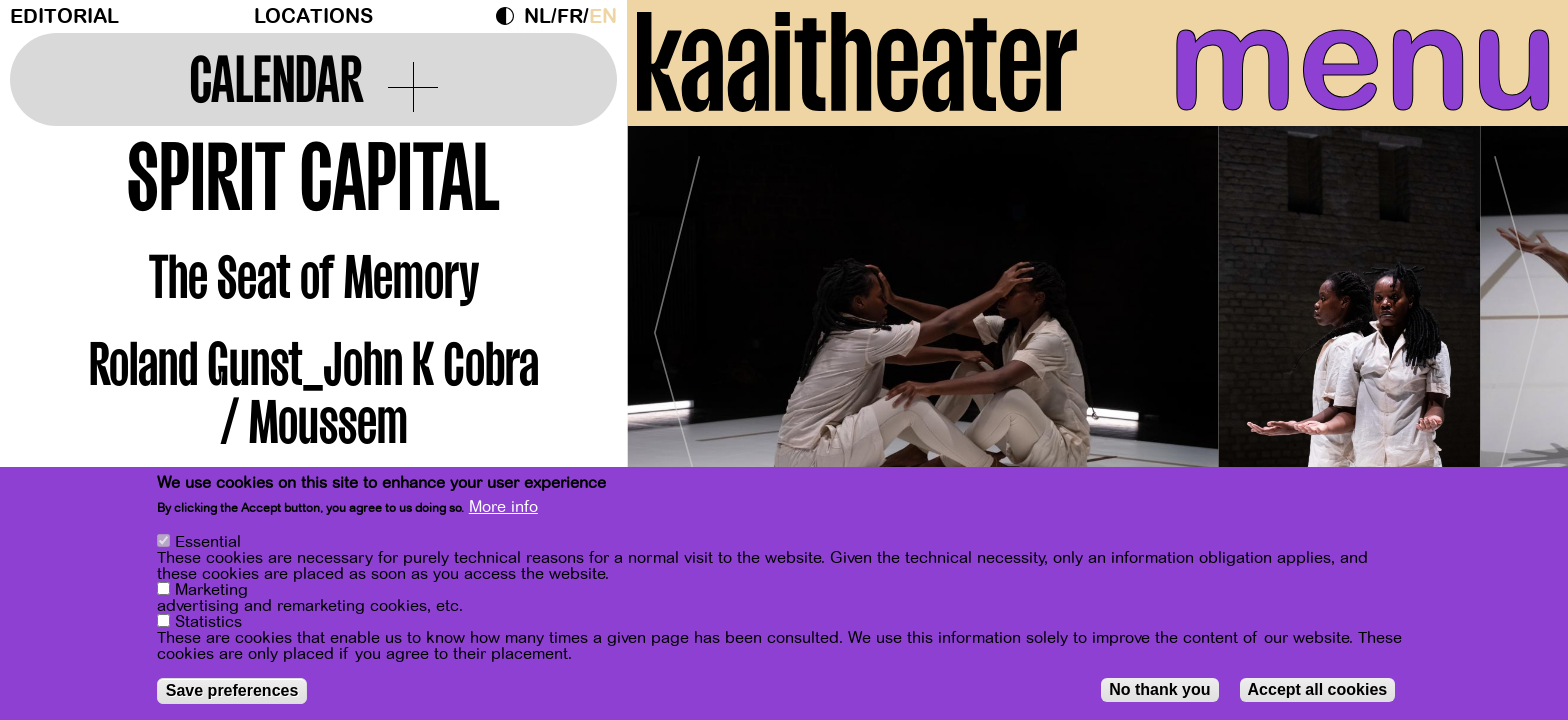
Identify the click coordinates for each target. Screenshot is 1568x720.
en (603, 16)
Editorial (64, 16)
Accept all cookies (1318, 689)
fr (570, 16)
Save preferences (232, 690)
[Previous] (677, 324)
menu (1363, 60)
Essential (208, 542)
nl (537, 16)
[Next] (1518, 324)
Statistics (208, 622)
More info (503, 507)
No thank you (1159, 689)
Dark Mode (510, 16)
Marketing (211, 590)
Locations (313, 16)
